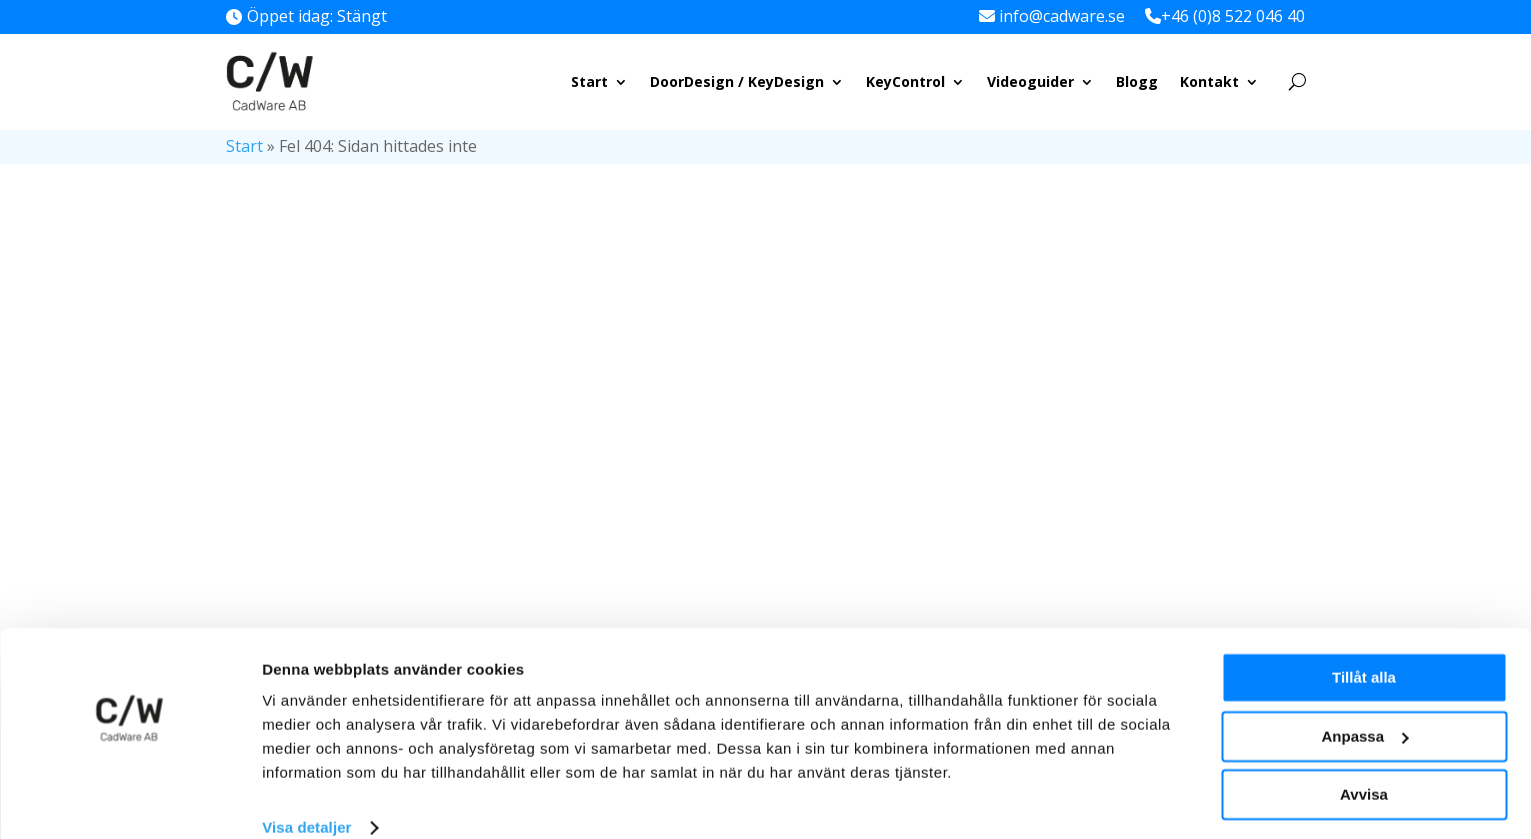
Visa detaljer (306, 799)
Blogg (1137, 81)
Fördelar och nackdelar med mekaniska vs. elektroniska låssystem (1200, 417)
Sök (1283, 241)
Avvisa (1364, 766)
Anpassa (1364, 707)
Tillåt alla (1364, 649)
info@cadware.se (1062, 16)
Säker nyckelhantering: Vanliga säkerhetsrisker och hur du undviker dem (1207, 496)
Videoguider (1030, 81)
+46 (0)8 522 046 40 (1233, 16)
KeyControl (905, 81)
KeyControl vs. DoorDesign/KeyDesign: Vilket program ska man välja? (1207, 574)
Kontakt (1209, 81)
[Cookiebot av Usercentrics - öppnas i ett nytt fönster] (129, 800)
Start (589, 81)
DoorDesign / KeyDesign (737, 81)
